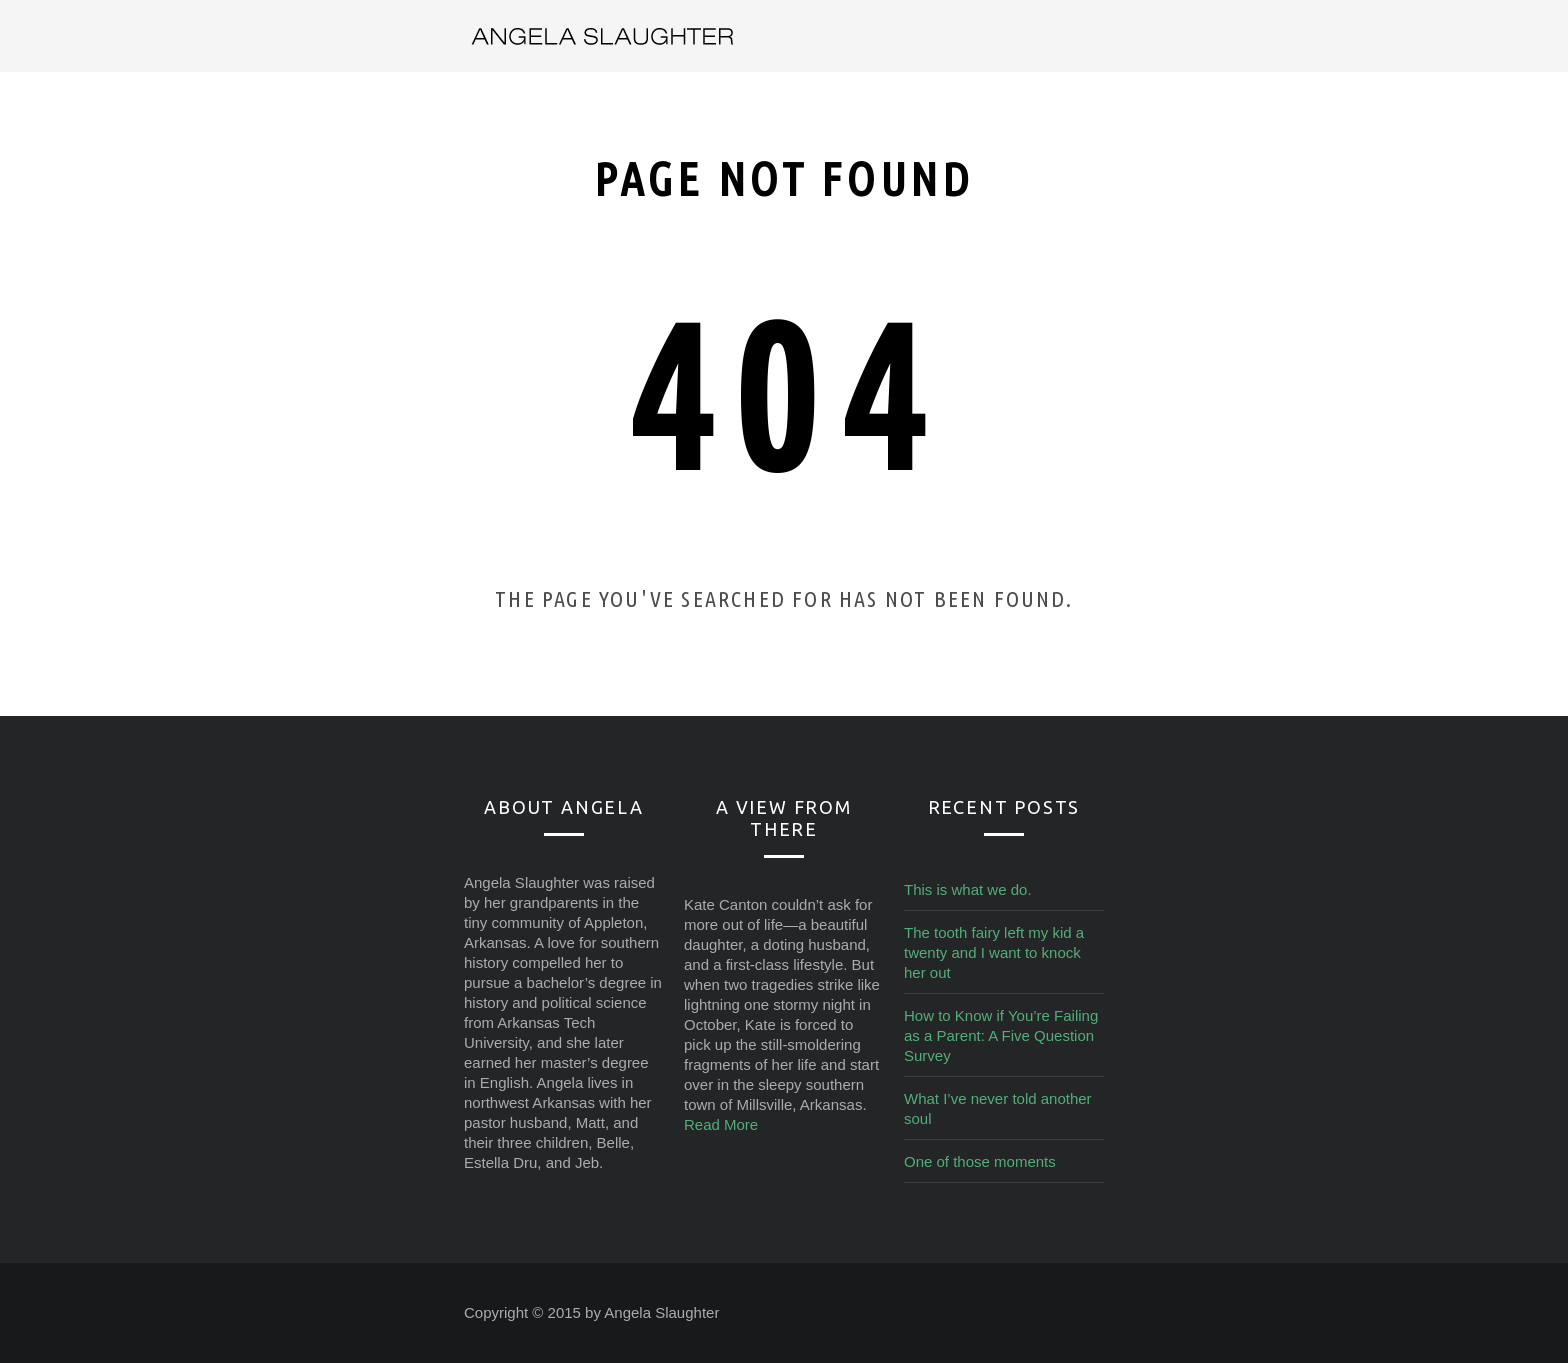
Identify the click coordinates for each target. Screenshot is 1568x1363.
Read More (721, 1124)
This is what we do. (968, 889)
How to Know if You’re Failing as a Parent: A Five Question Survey (1001, 1035)
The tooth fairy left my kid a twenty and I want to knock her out (994, 952)
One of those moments (980, 1161)
